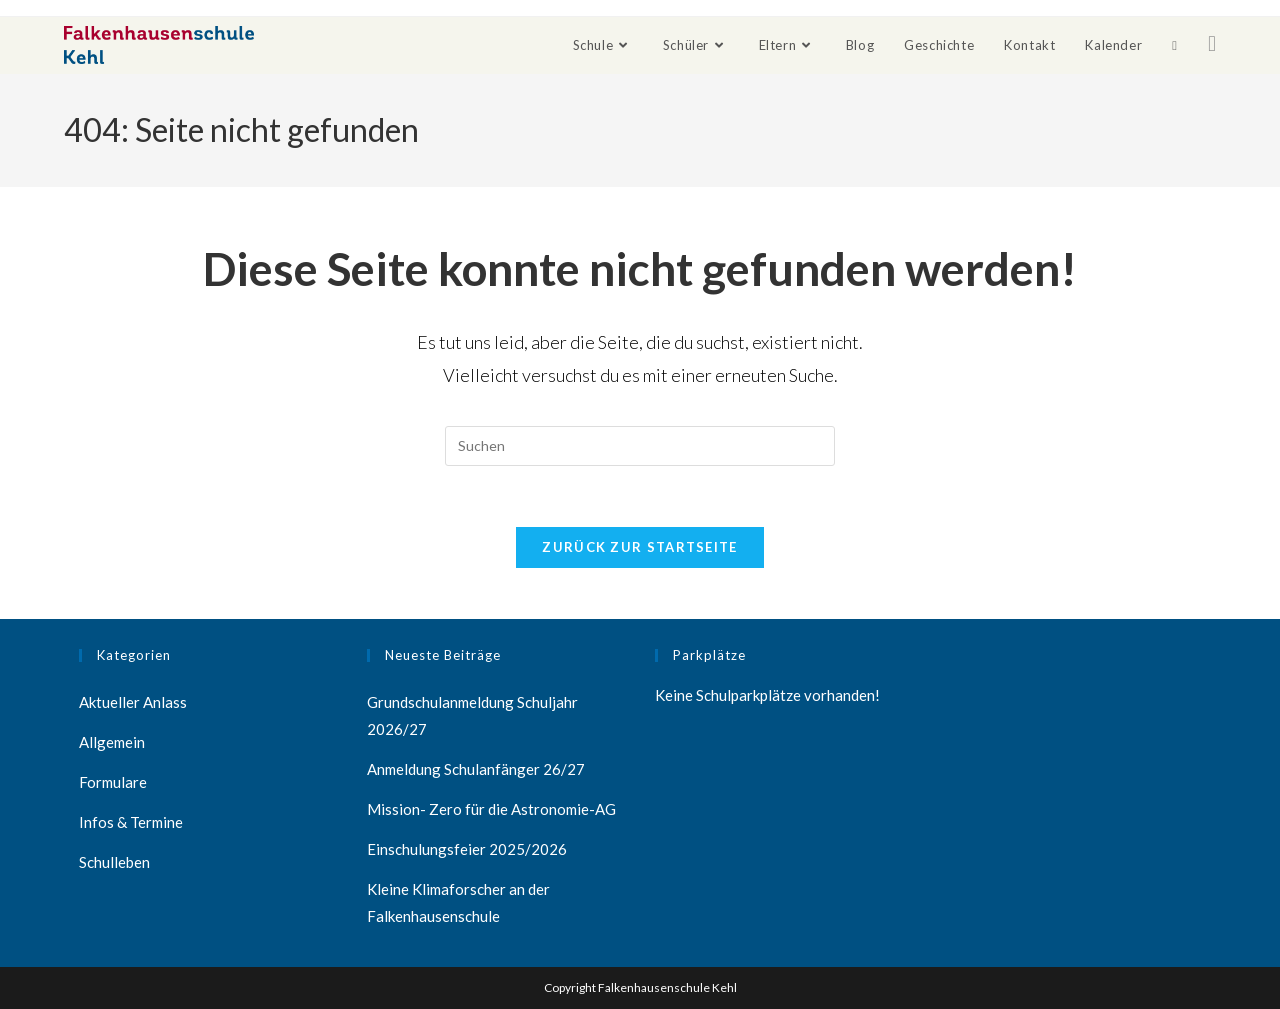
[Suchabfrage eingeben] (640, 446)
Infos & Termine (131, 822)
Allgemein (112, 742)
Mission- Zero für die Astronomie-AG (491, 809)
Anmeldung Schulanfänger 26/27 (476, 769)
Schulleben (114, 862)
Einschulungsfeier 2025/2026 (467, 849)
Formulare (113, 782)
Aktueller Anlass (133, 702)
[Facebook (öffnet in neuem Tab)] (1212, 43)
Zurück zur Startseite (639, 547)
